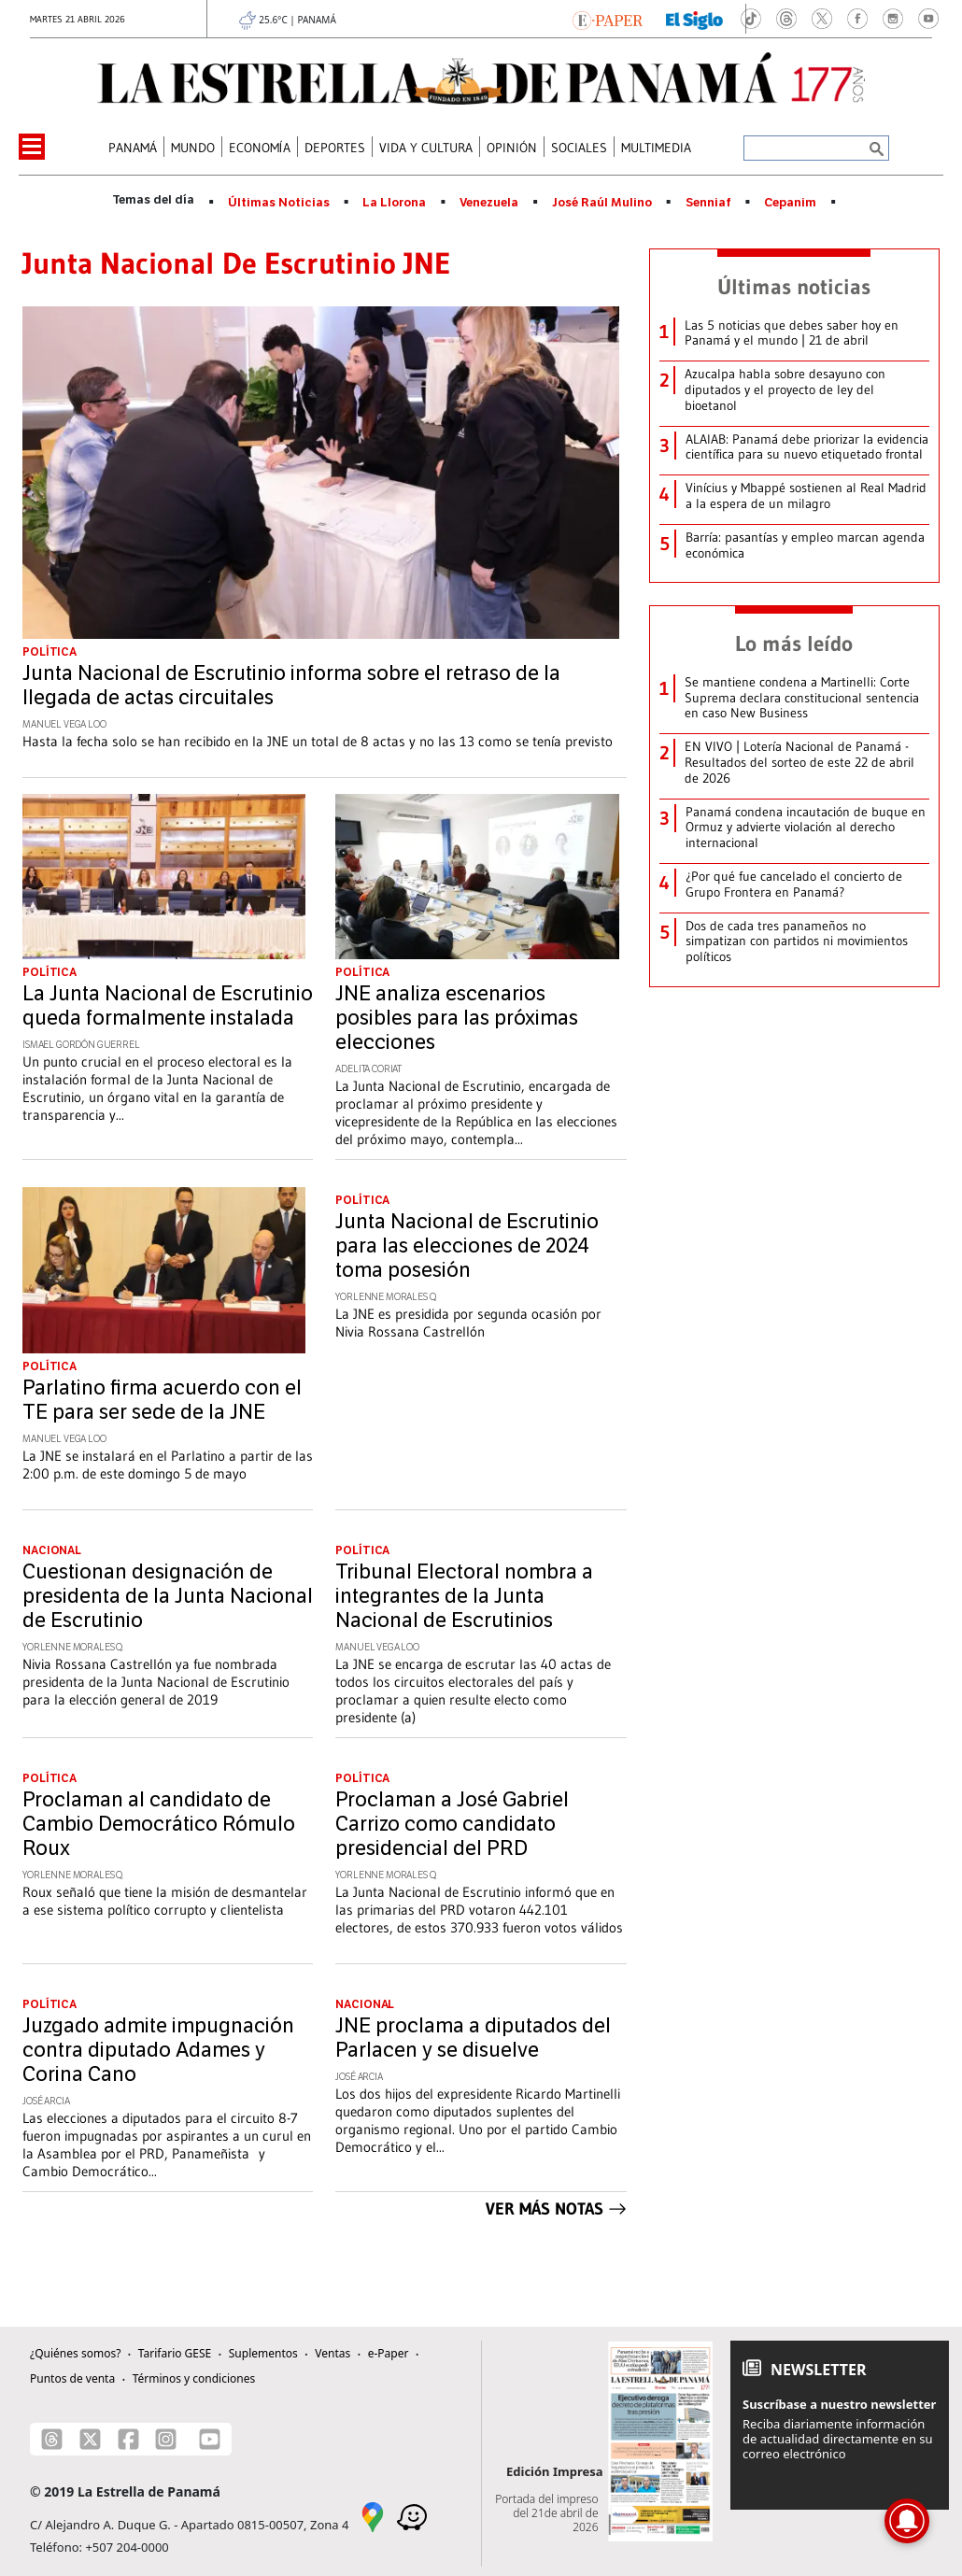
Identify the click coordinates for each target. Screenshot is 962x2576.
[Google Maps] (373, 2516)
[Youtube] (209, 2439)
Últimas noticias (793, 287)
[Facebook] (128, 2439)
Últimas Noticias (279, 202)
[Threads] (51, 2439)
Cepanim (790, 202)
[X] (90, 2439)
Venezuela (489, 202)
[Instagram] (165, 2439)
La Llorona (394, 202)
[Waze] (412, 2516)
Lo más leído (794, 643)
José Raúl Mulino (602, 202)
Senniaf (708, 202)
